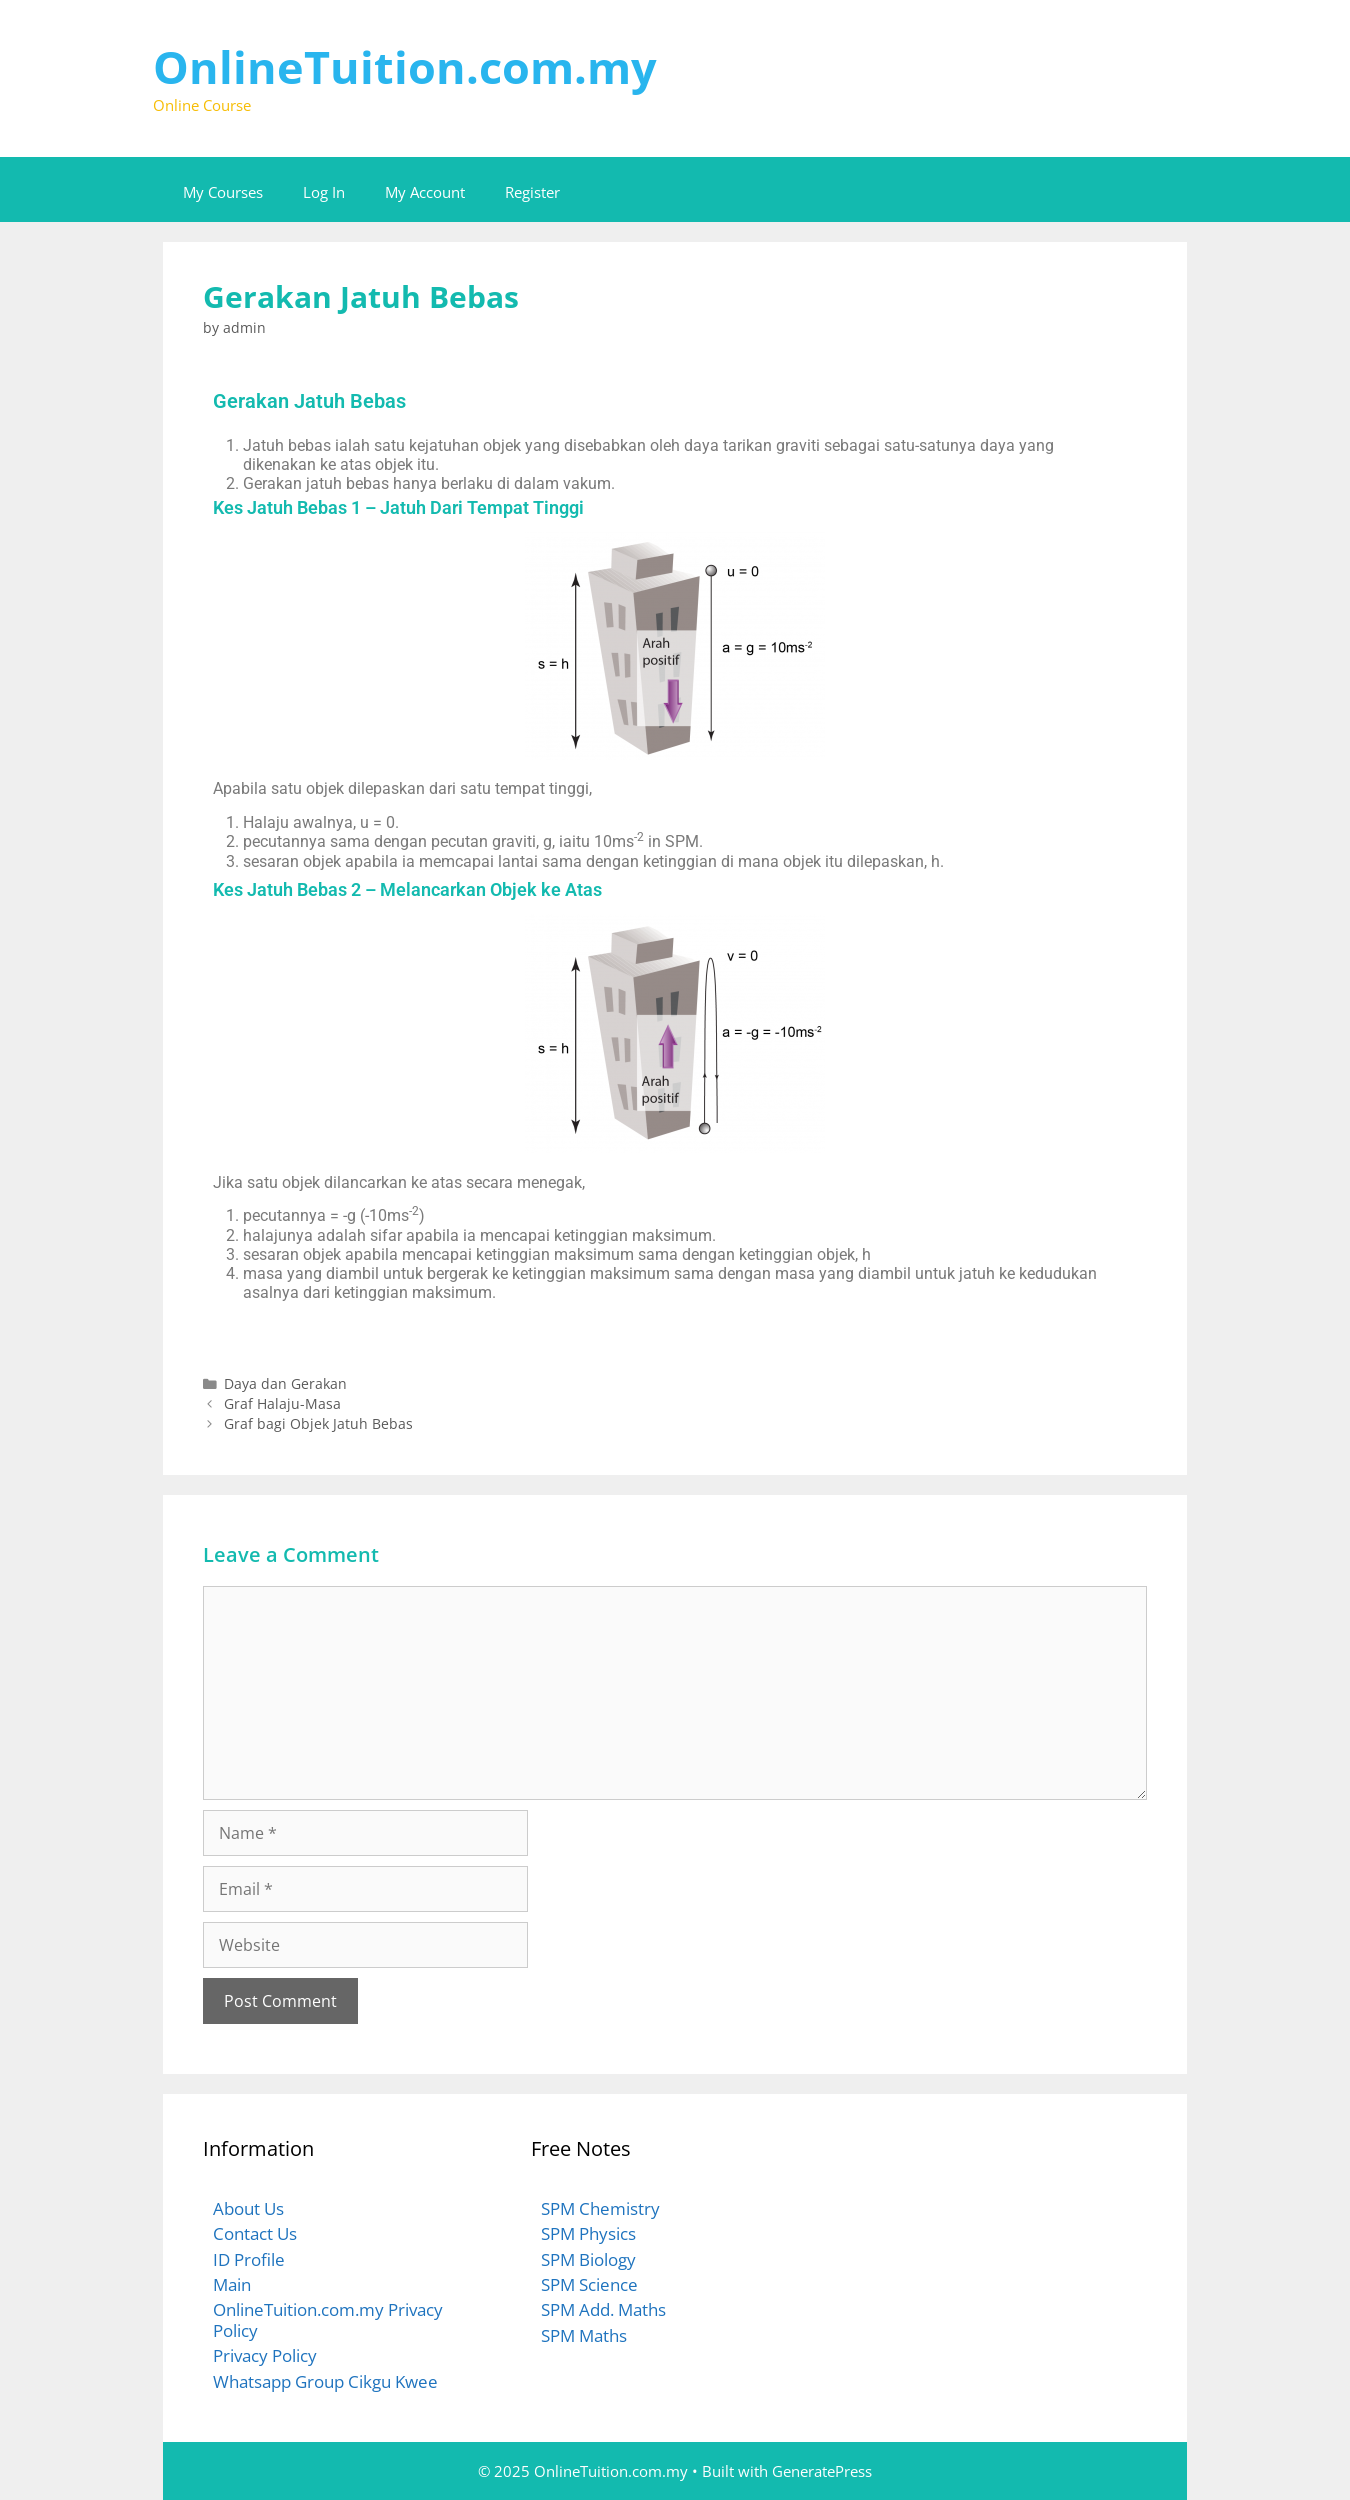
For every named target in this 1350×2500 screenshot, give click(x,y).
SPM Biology (588, 2259)
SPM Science (589, 2284)
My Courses (223, 192)
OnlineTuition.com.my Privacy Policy (328, 2319)
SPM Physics (588, 2233)
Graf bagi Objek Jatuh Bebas (318, 1423)
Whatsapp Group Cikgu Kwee (325, 2381)
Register (532, 192)
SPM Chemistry (600, 2208)
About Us (248, 2208)
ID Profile (249, 2259)
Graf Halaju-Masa (282, 1403)
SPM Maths (584, 2335)
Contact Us (255, 2233)
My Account (425, 192)
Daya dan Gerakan (285, 1383)
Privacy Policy (265, 2355)
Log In (324, 192)
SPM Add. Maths (603, 2309)
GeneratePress (822, 2471)
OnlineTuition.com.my (405, 66)
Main (232, 2284)
